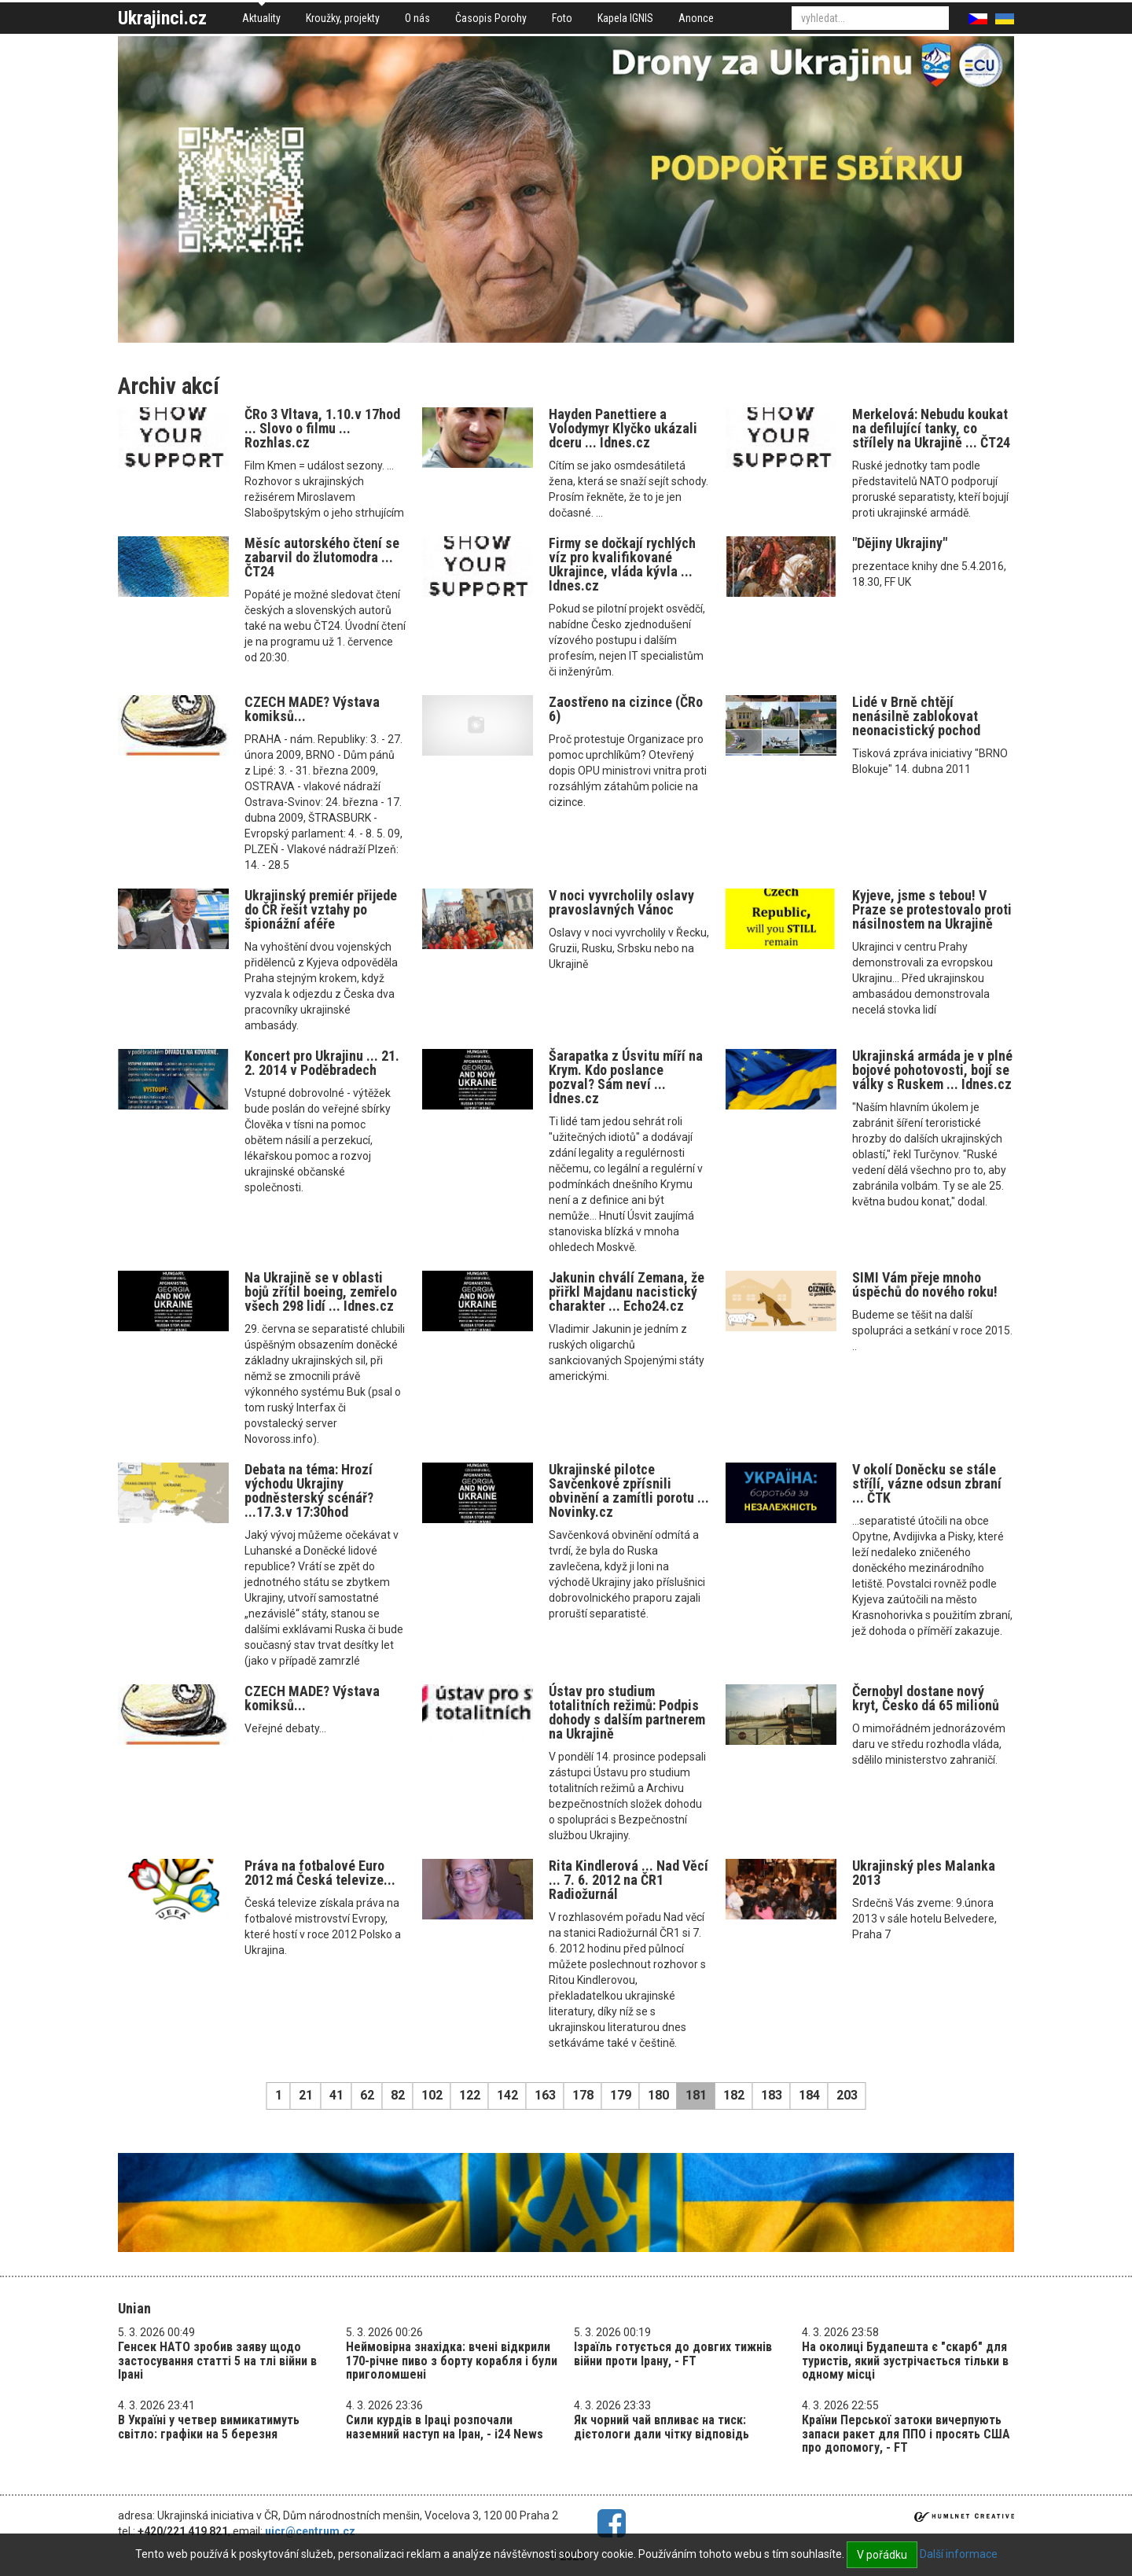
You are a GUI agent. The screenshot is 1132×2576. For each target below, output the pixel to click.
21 (306, 2095)
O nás (417, 18)
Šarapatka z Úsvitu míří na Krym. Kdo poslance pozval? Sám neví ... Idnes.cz (626, 1076)
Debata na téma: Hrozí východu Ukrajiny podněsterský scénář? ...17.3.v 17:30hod (308, 1490)
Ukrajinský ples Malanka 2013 (923, 1872)
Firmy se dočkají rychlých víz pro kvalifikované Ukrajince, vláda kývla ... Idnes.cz (622, 564)
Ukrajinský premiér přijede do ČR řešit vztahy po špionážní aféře (320, 909)
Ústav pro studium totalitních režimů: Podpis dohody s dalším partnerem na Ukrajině (627, 1712)
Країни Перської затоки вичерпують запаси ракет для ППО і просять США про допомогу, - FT (906, 2433)
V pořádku (882, 2554)
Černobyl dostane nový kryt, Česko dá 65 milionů (925, 1698)
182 (733, 2095)
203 (847, 2095)
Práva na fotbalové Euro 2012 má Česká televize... (319, 1872)
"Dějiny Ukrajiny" (899, 543)
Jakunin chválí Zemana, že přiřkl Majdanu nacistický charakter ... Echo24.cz (626, 1291)
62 (367, 2095)
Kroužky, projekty (343, 18)
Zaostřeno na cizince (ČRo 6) (626, 709)
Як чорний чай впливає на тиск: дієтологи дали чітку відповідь (661, 2427)
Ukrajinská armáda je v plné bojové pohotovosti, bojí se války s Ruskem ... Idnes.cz (932, 1069)
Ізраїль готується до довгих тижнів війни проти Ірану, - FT (673, 2353)
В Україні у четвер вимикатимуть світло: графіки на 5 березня (209, 2427)
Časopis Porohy (491, 18)
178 (583, 2095)
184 (809, 2095)
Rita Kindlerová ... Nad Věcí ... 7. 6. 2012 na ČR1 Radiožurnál (628, 1879)
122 (469, 2095)
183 (771, 2095)
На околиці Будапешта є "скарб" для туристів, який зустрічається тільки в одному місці (905, 2360)
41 (336, 2095)
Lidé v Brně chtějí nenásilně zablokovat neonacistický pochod (916, 716)
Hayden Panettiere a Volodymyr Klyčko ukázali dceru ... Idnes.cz (623, 428)
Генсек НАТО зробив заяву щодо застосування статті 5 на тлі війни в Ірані (217, 2360)
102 (432, 2095)
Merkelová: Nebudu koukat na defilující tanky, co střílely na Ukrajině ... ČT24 (931, 428)
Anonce (696, 18)
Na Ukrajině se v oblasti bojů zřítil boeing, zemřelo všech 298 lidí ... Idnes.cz (320, 1291)
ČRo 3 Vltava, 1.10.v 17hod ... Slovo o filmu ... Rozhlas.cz (322, 428)
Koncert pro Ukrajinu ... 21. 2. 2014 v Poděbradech (321, 1062)
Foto (562, 18)
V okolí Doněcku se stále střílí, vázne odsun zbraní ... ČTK (927, 1483)
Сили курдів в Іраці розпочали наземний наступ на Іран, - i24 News (444, 2427)
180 (658, 2095)
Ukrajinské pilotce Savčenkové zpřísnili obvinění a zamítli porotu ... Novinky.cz (629, 1490)
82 (398, 2095)
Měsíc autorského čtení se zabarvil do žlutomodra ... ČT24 (321, 557)
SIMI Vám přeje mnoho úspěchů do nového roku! (925, 1284)
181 (696, 2095)
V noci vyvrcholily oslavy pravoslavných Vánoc (621, 902)
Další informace (959, 2554)
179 (620, 2095)
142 (507, 2095)
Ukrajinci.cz (162, 18)
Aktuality (261, 18)
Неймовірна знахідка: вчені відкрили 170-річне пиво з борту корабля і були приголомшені (451, 2360)
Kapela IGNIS (625, 18)
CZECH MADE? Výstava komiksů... (312, 709)
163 (545, 2095)
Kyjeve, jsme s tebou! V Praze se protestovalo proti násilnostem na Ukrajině (932, 909)
